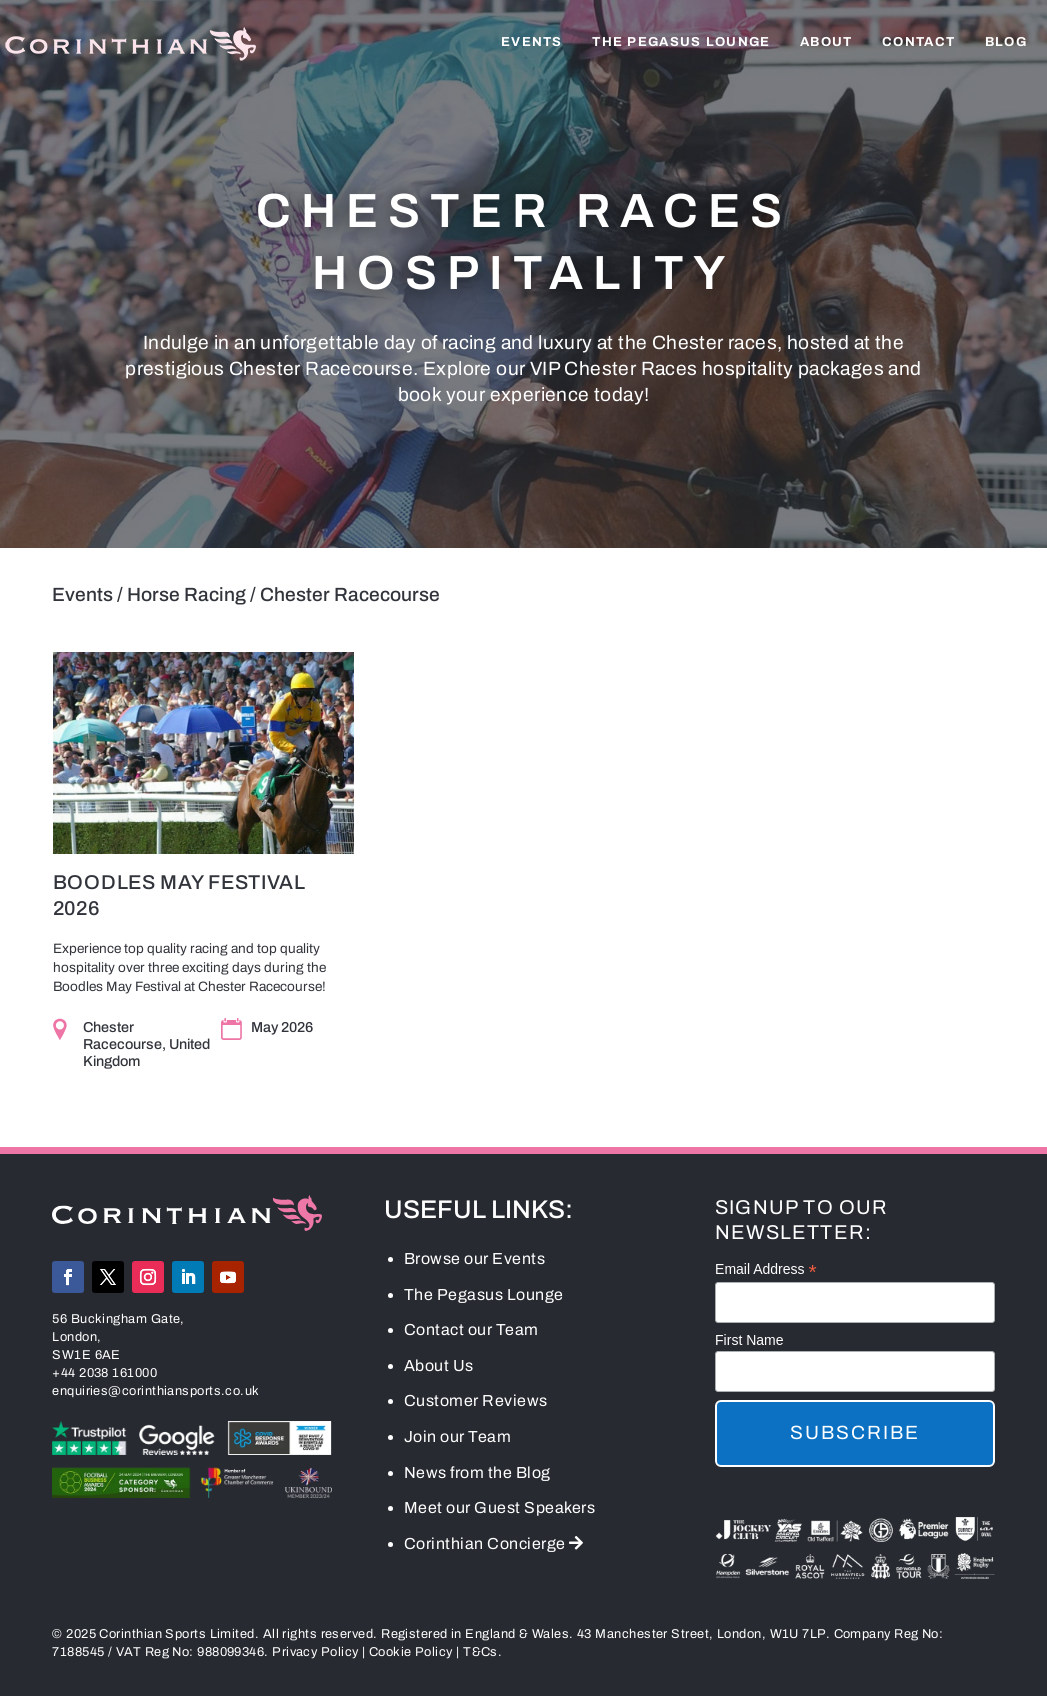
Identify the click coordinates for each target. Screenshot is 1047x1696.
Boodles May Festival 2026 (178, 895)
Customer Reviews (476, 1402)
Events (532, 42)
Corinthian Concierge (494, 1544)
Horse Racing (186, 594)
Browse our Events (475, 1259)
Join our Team (458, 1437)
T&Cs (480, 1654)
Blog (1006, 42)
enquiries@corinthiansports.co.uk (155, 1392)
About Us (439, 1366)
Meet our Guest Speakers (500, 1509)
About (826, 42)
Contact (918, 42)
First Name (749, 1341)
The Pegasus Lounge (681, 42)
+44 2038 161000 (104, 1374)
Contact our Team (471, 1331)
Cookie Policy (411, 1654)
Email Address (766, 1271)
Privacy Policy (315, 1654)
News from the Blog (477, 1473)
